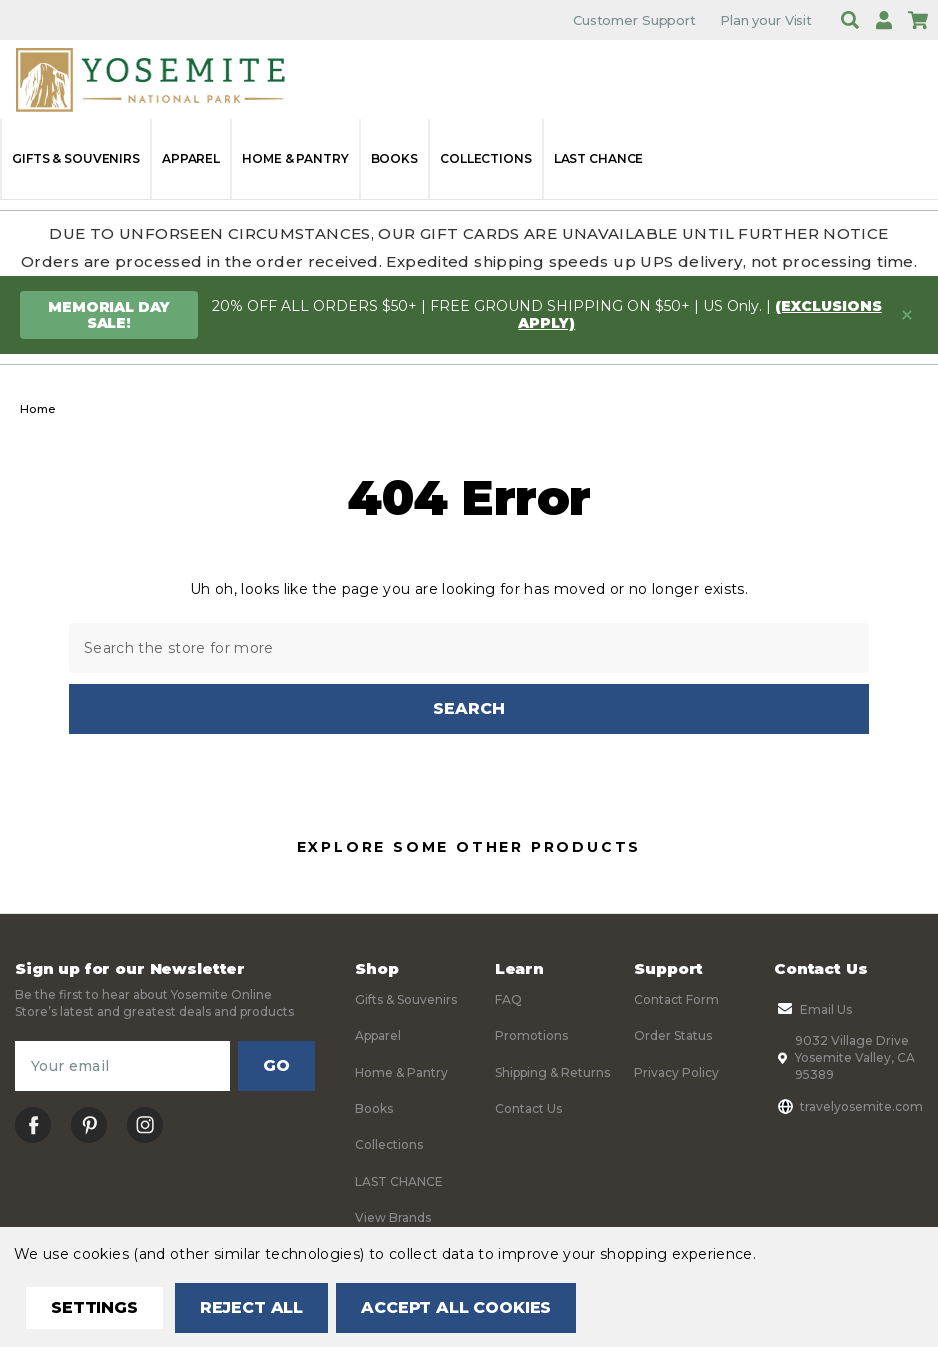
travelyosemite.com (848, 1106)
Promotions (531, 1036)
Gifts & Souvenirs (76, 158)
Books (394, 158)
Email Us (813, 1009)
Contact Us (528, 1108)
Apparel (191, 158)
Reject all (251, 1307)
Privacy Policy (676, 1072)
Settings (94, 1307)
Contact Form (676, 999)
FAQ (508, 999)
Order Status (673, 1036)
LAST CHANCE (599, 158)
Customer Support (634, 20)
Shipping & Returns (552, 1072)
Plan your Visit (766, 20)
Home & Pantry (295, 158)
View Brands (393, 1217)
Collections (486, 158)
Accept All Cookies (456, 1307)
